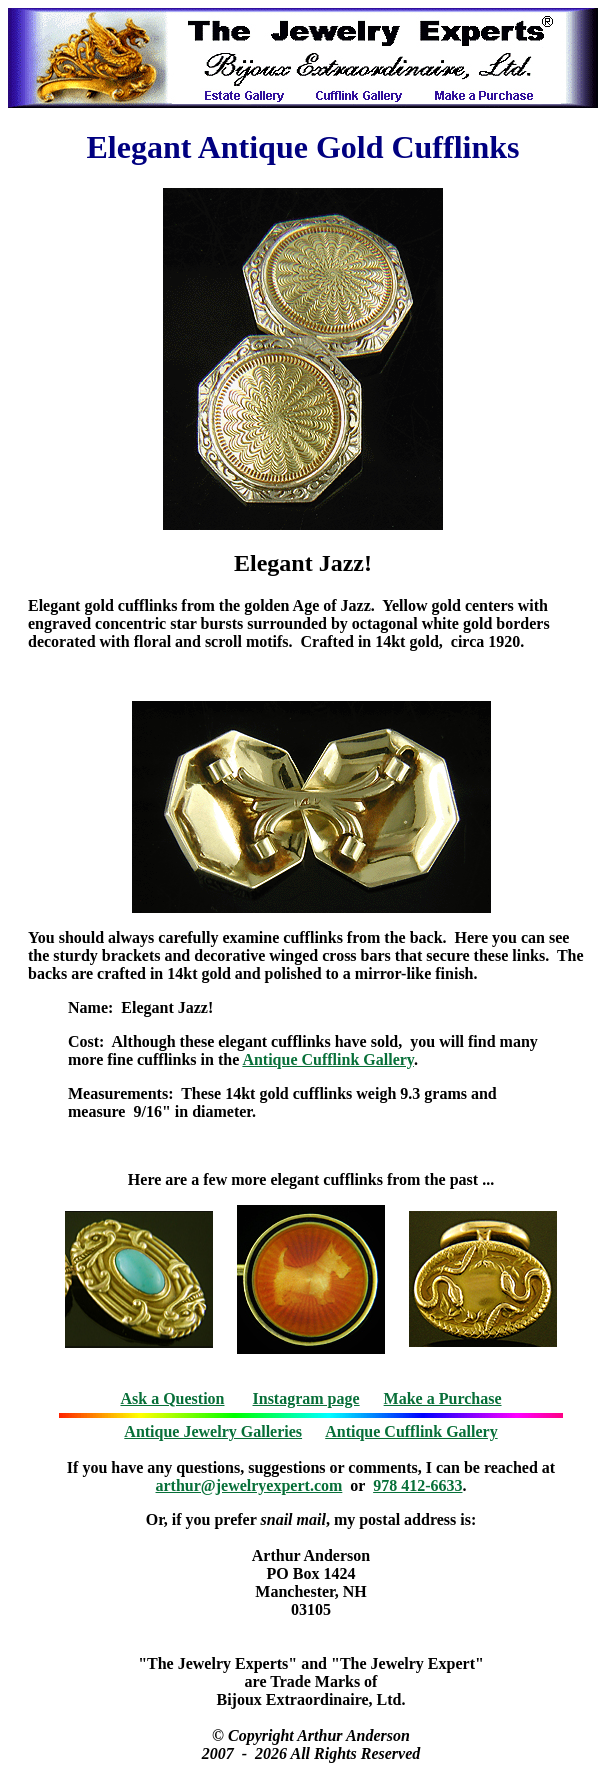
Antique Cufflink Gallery (328, 1059)
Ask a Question (172, 1398)
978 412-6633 (417, 1485)
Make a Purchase (443, 1398)
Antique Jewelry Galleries (213, 1431)
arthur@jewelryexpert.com (249, 1485)
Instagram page (306, 1398)
